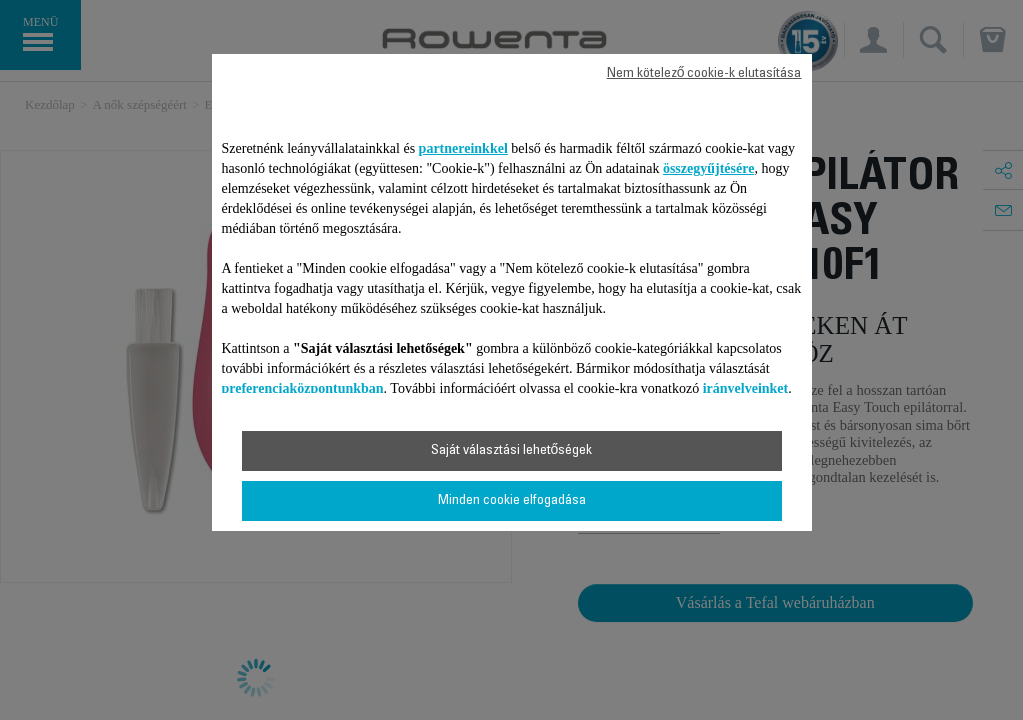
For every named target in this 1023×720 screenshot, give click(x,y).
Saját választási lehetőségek (512, 451)
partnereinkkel (463, 148)
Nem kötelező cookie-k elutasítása (704, 74)
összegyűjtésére (709, 168)
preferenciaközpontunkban (303, 388)
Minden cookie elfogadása (512, 501)
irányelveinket (746, 388)
